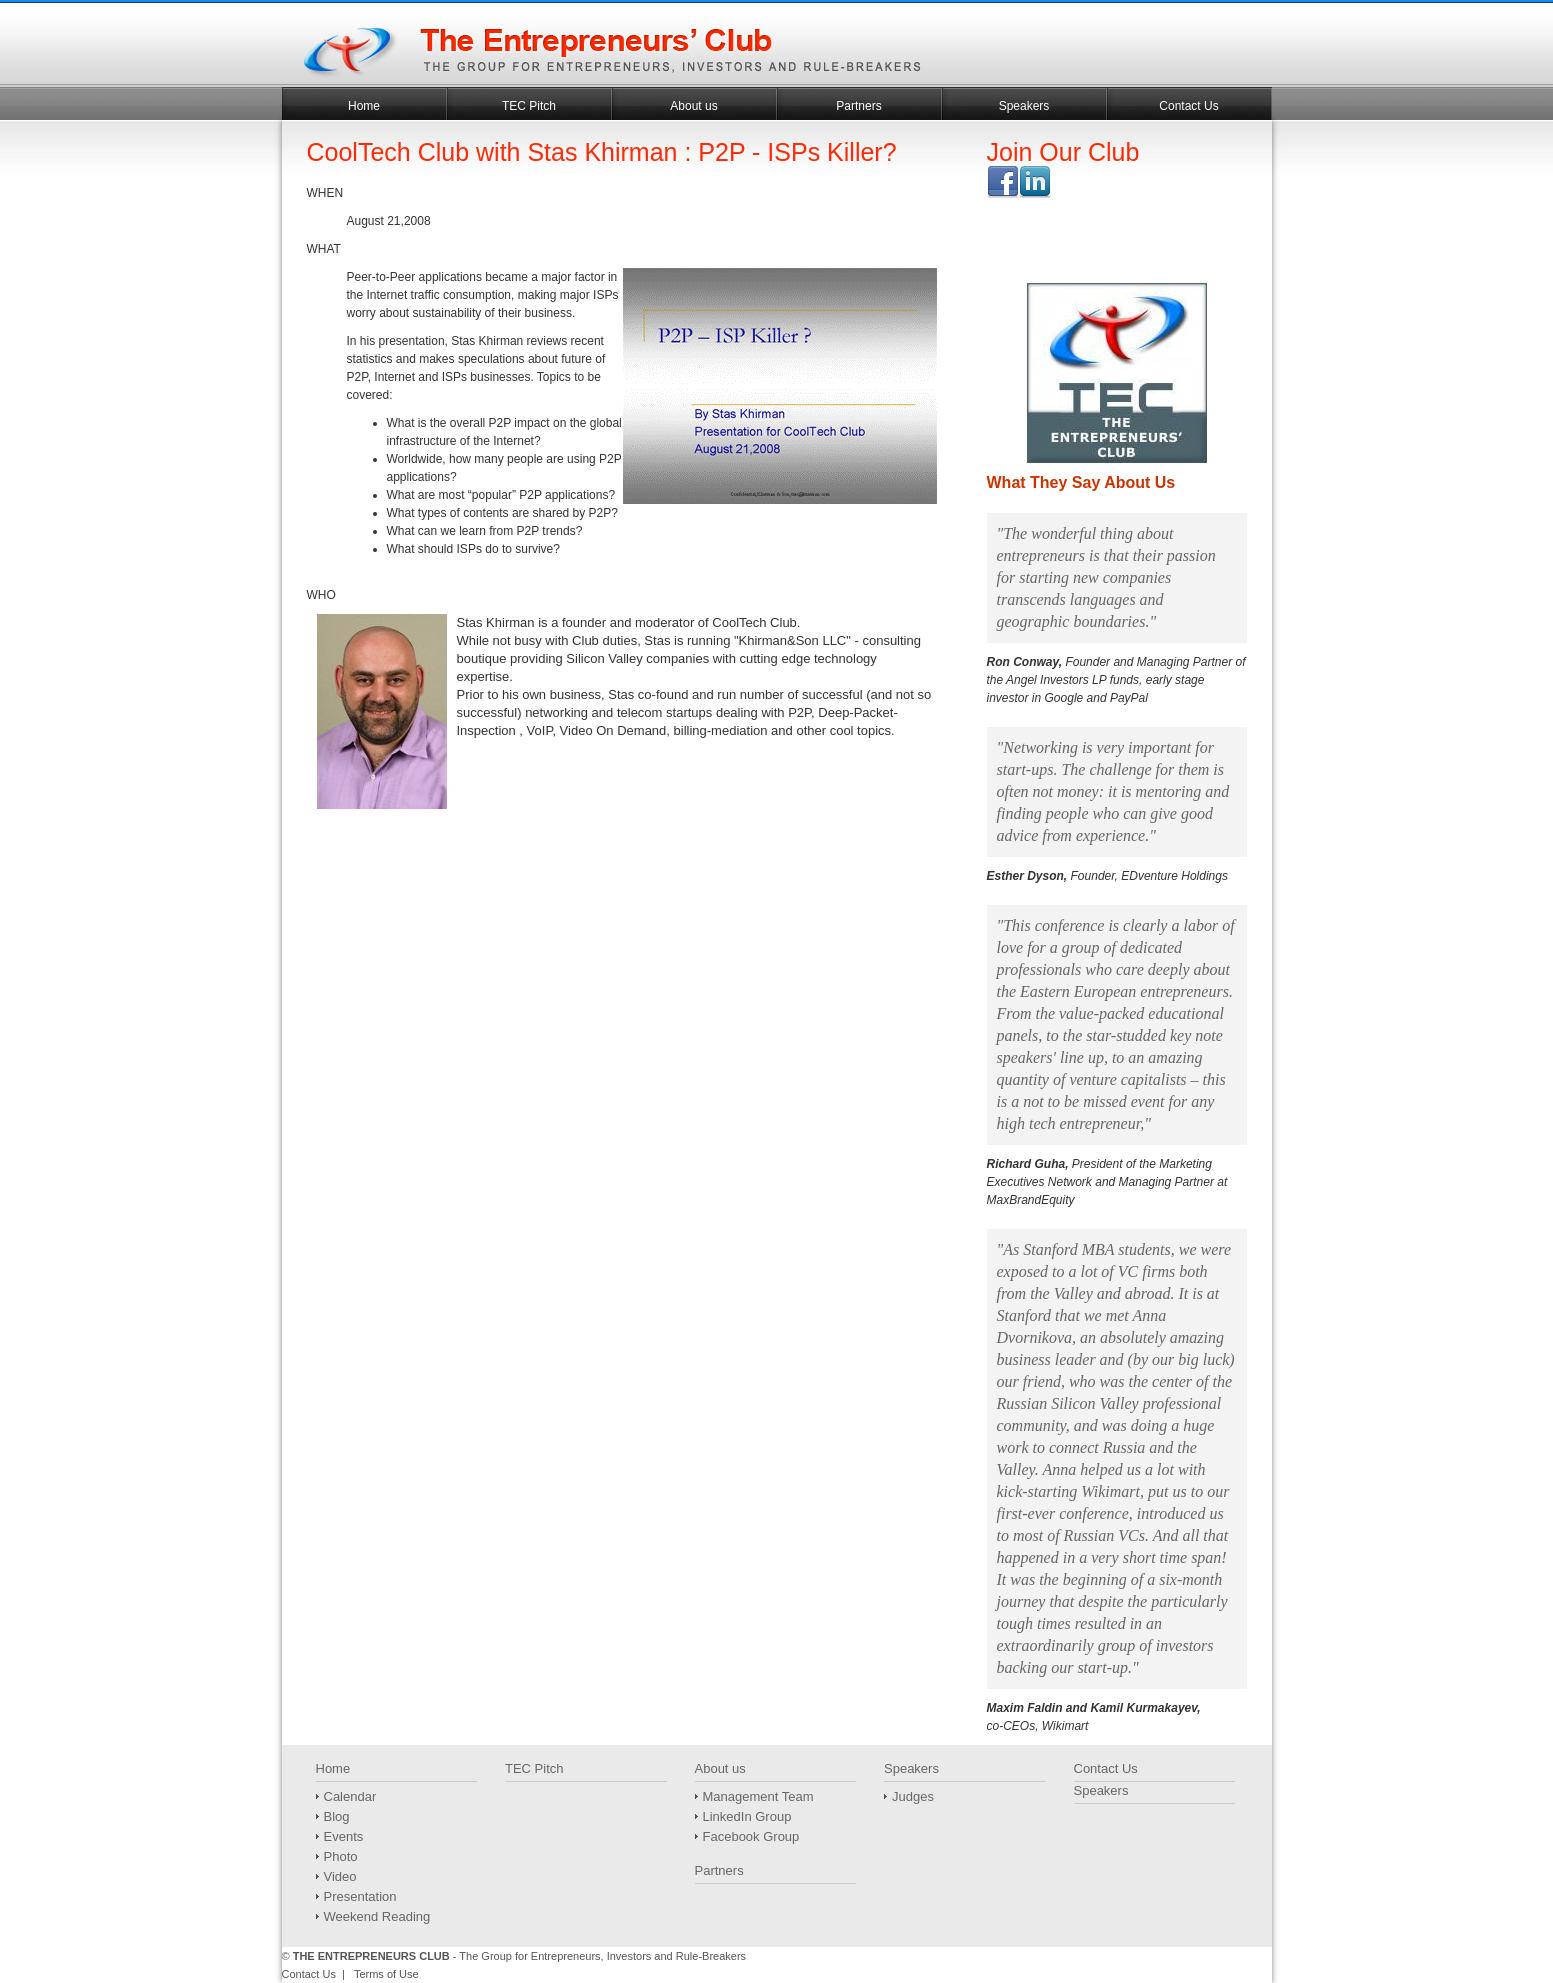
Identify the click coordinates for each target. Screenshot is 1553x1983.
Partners (858, 106)
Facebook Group (751, 1836)
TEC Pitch (529, 106)
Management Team (758, 1796)
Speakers (1024, 106)
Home (364, 106)
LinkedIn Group (747, 1816)
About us (693, 106)
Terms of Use (386, 1974)
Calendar (350, 1796)
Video (340, 1876)
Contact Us (1188, 106)
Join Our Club (1063, 152)
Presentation (360, 1896)
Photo (341, 1856)
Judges (913, 1796)
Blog (337, 1816)
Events (344, 1836)
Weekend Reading (377, 1916)
